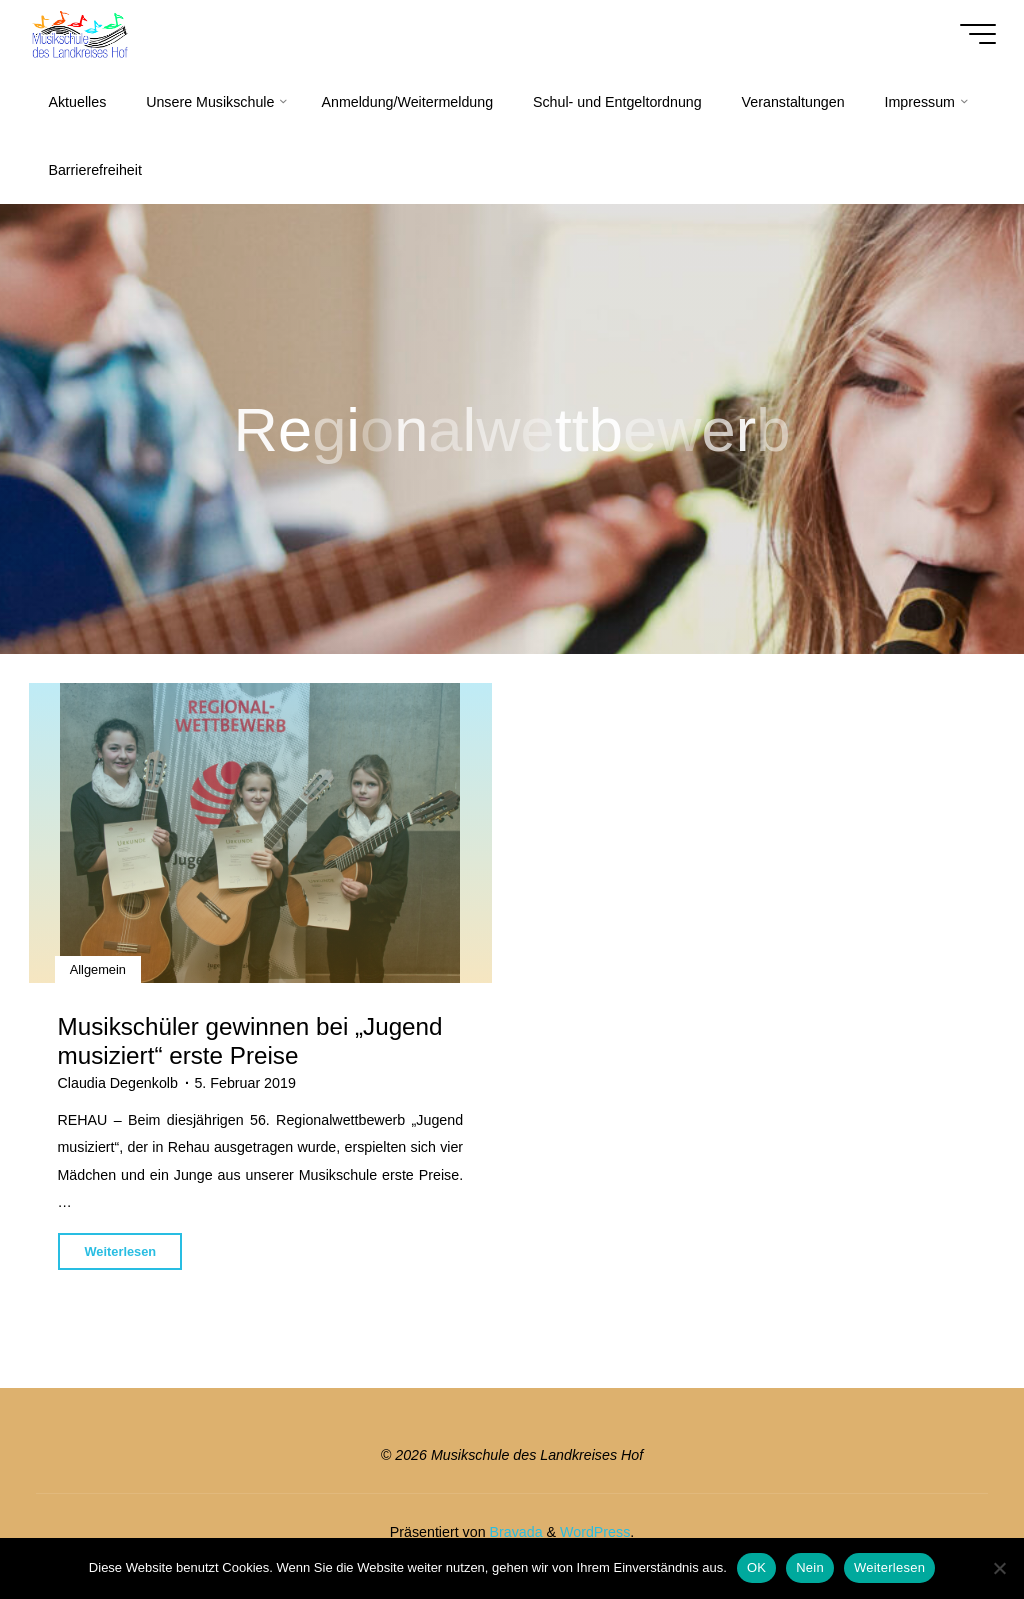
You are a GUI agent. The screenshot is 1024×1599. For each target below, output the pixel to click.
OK (756, 1567)
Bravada (514, 1532)
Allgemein (98, 968)
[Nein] (999, 1568)
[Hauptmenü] (978, 34)
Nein (810, 1567)
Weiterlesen (889, 1567)
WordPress (595, 1532)
